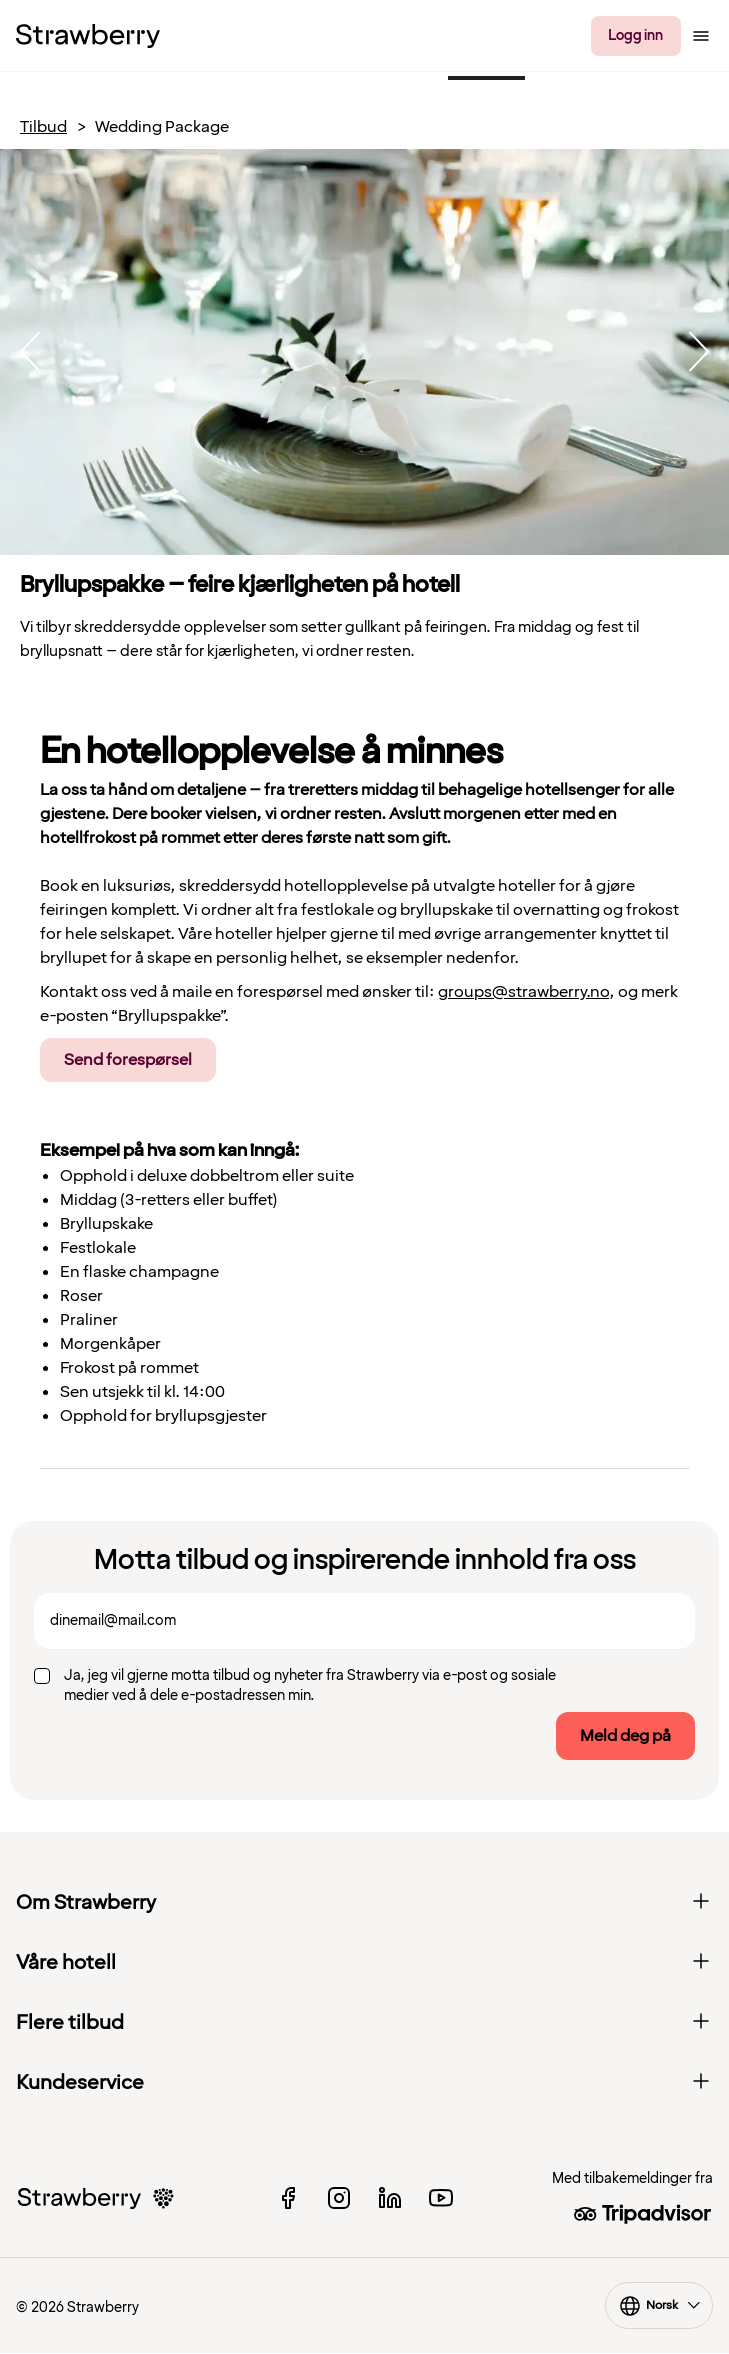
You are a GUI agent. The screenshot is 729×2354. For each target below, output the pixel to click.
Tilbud (43, 127)
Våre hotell (364, 1963)
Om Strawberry (364, 1903)
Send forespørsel (128, 1060)
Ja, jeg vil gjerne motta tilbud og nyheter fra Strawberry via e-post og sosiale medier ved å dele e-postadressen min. (310, 1685)
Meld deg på (625, 1736)
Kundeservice (364, 2083)
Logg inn (635, 35)
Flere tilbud (364, 2023)
